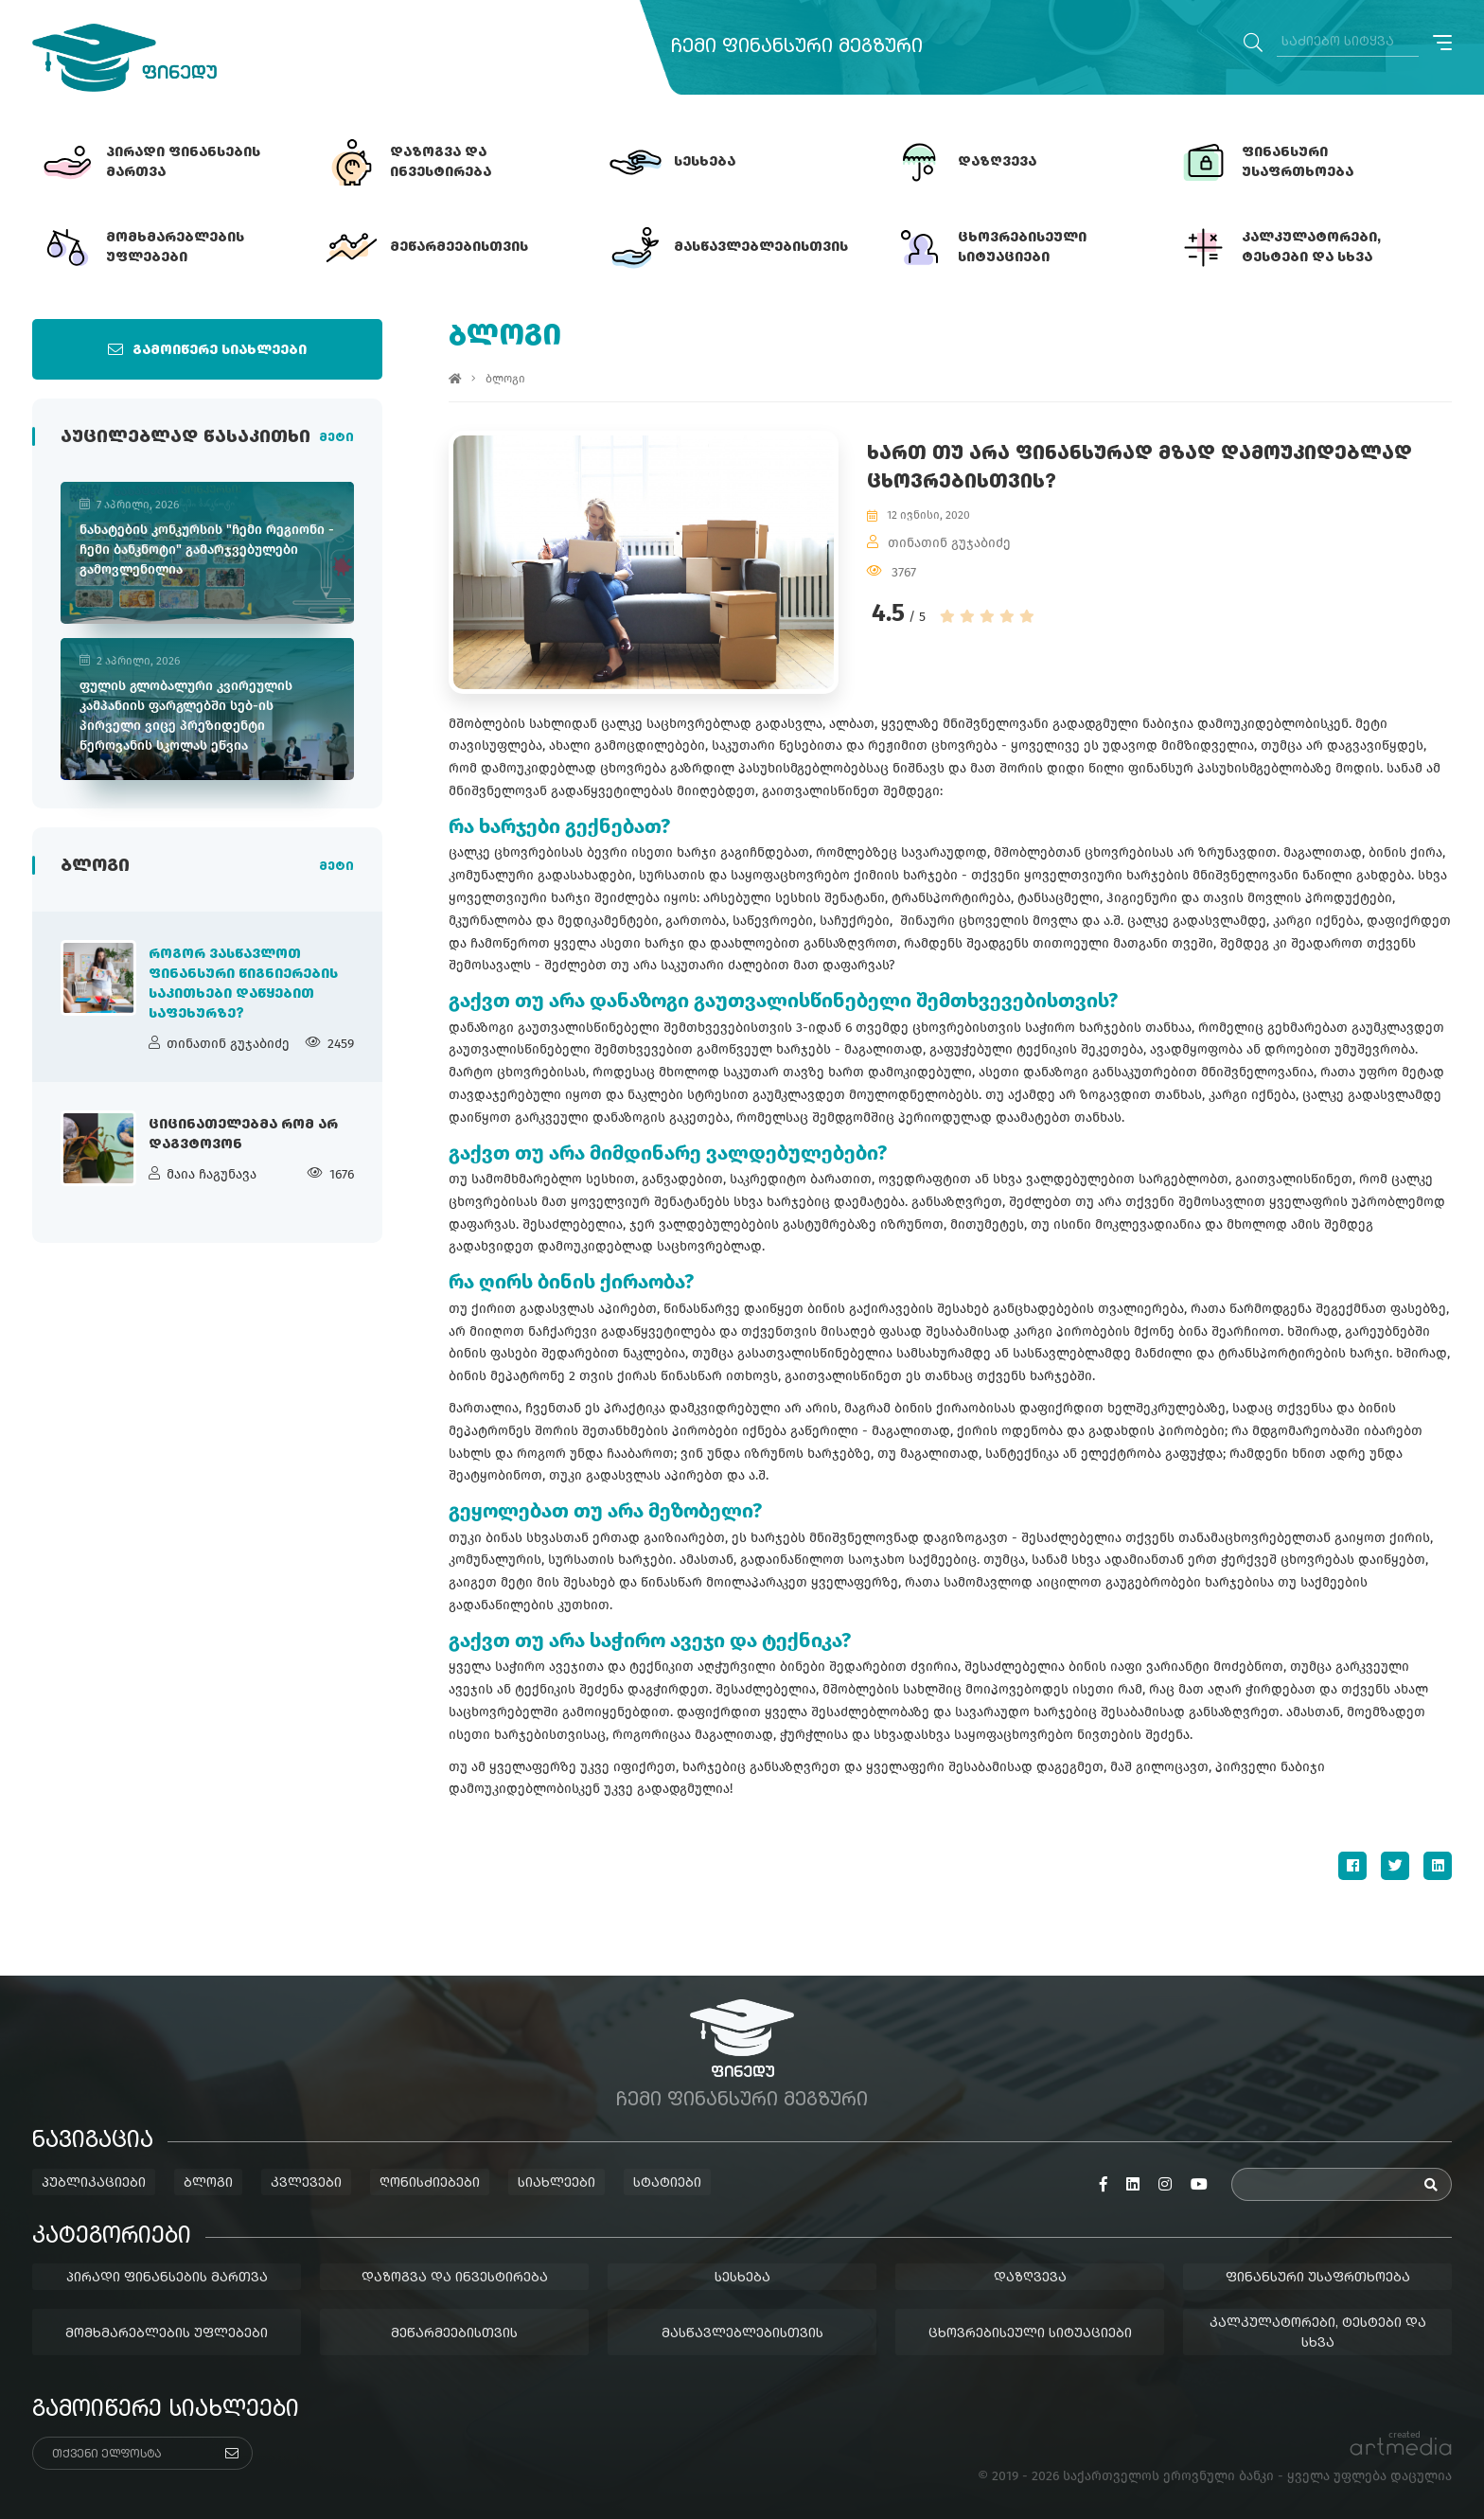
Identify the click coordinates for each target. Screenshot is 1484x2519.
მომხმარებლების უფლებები (166, 2333)
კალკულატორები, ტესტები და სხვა (1318, 2333)
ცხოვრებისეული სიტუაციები (1030, 2333)
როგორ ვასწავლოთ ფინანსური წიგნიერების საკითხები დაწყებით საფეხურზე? (243, 984)
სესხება (742, 2277)
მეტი (336, 438)
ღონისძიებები (430, 2183)
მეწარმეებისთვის (454, 2333)
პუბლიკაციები (94, 2183)
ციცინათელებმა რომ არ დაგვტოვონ (243, 1134)
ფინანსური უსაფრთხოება (1318, 2277)
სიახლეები (556, 2183)
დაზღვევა (1030, 2277)
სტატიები (667, 2183)
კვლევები (306, 2183)
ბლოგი (505, 378)
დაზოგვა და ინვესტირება (455, 2277)
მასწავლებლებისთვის (742, 2333)
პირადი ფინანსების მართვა (167, 2277)
